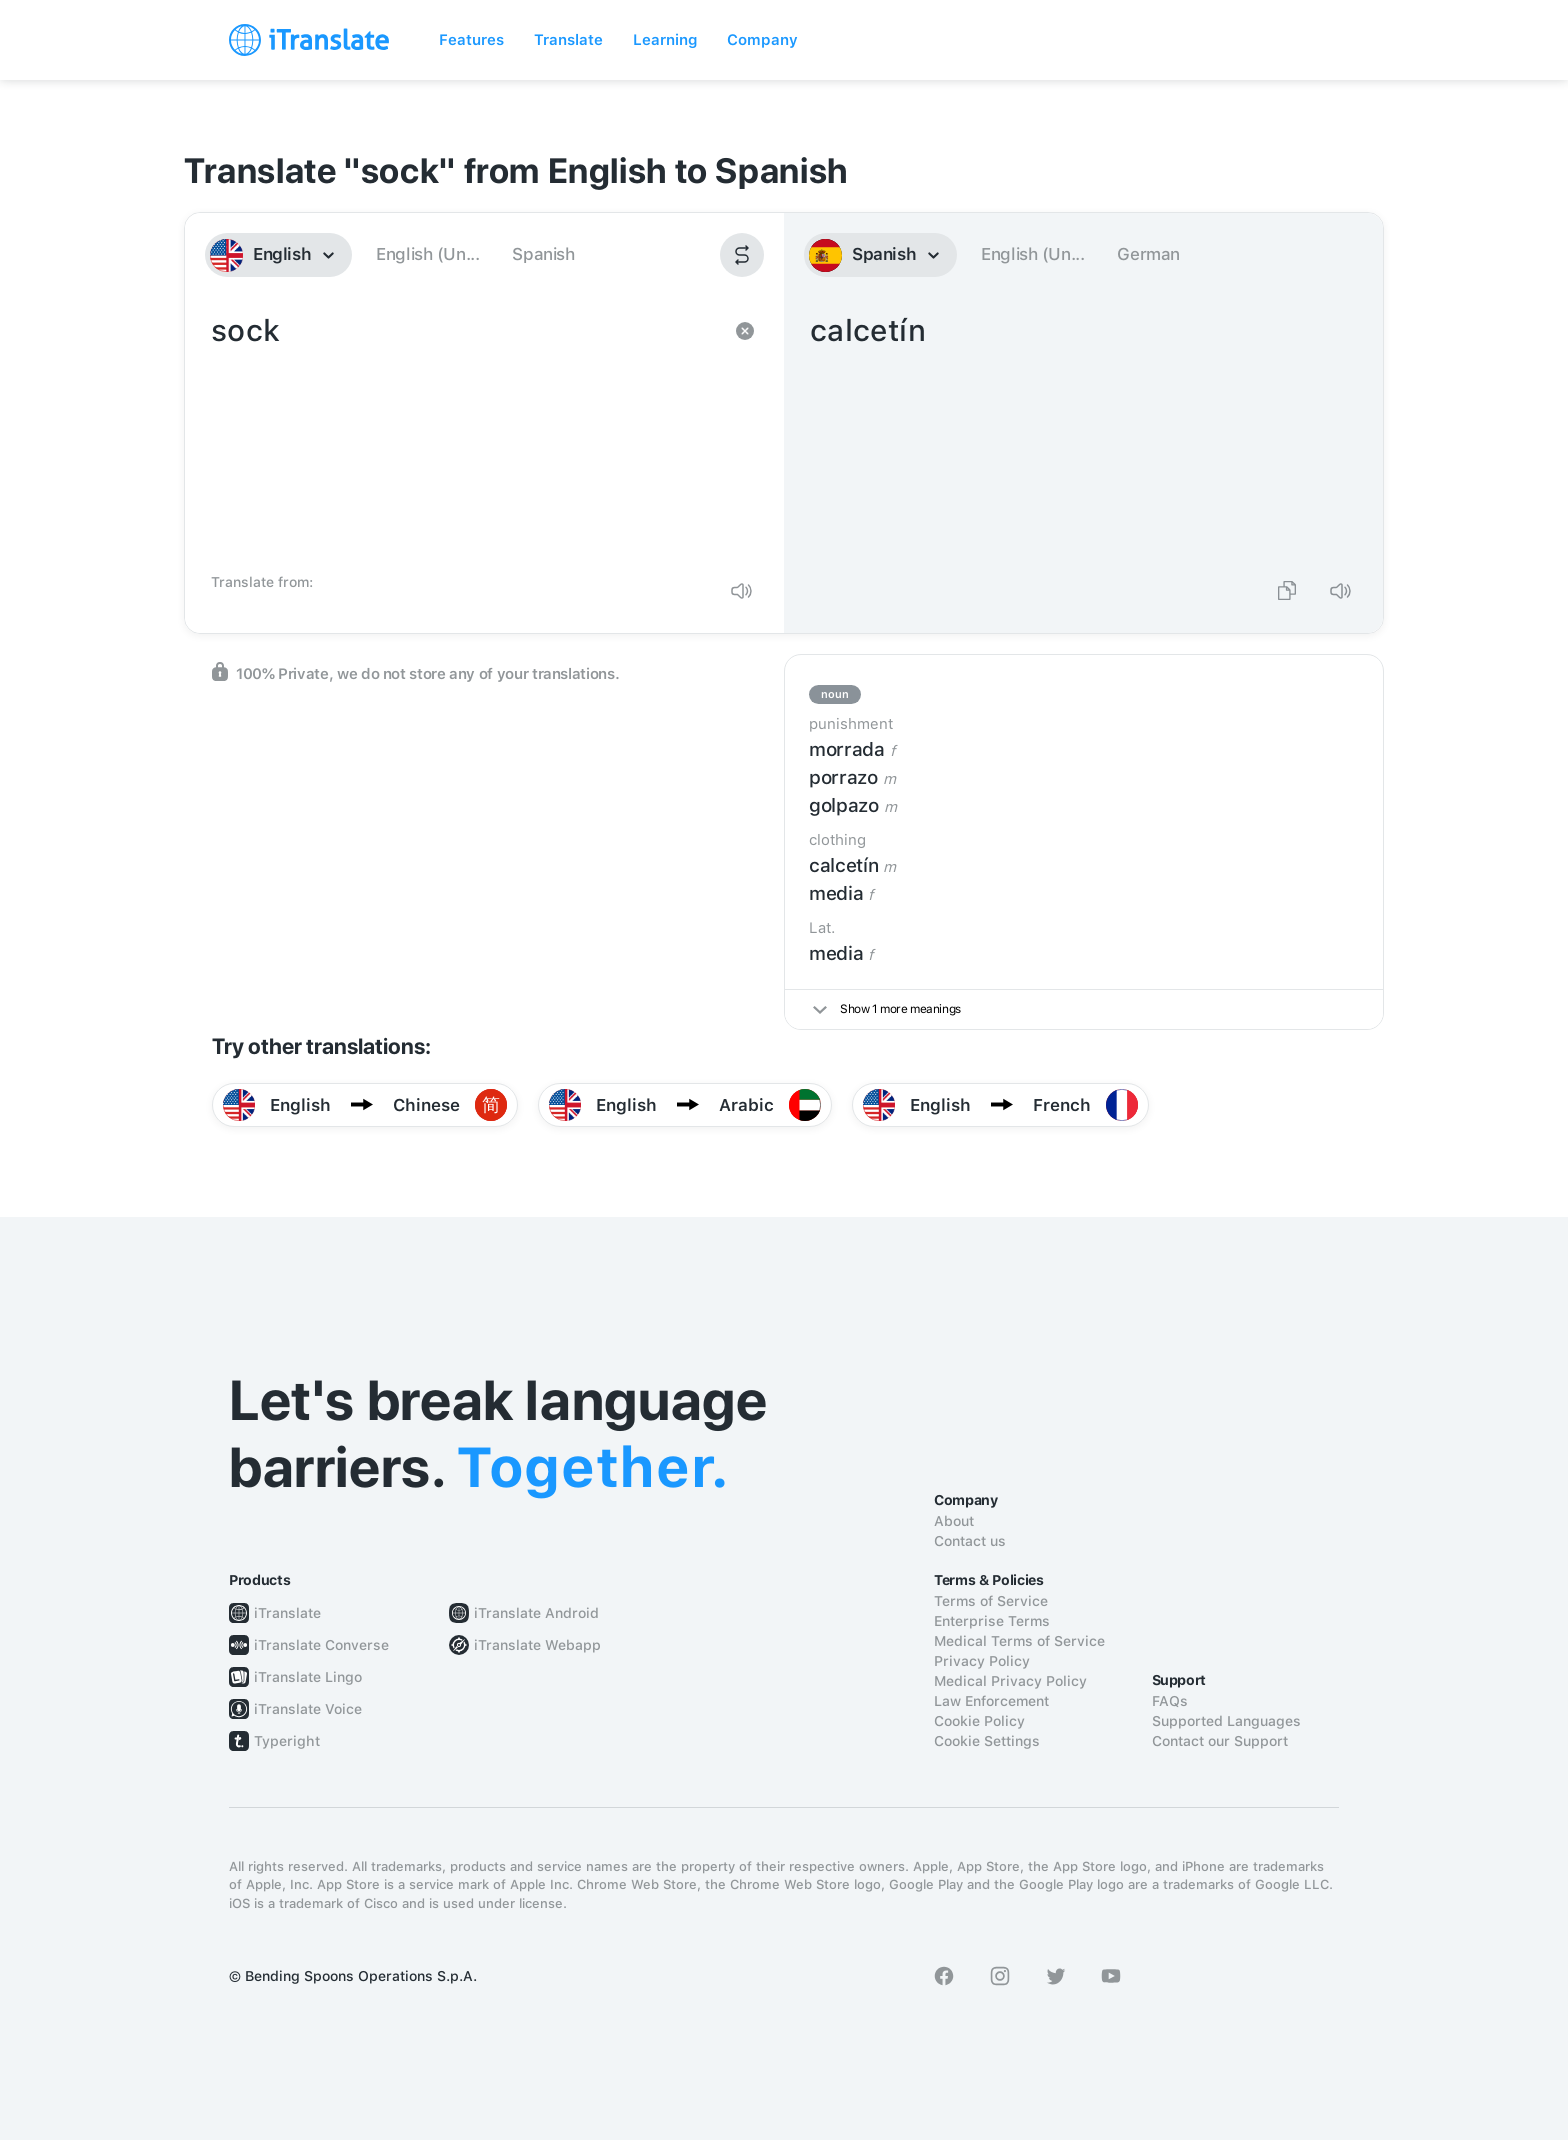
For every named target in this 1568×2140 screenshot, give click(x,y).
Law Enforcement (991, 1701)
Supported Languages (1226, 1721)
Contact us (970, 1541)
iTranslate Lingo (308, 1677)
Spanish (543, 254)
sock (464, 436)
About (954, 1521)
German (1148, 254)
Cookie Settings (987, 1741)
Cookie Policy (979, 1721)
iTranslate (287, 1613)
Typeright (287, 1741)
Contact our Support (1220, 1741)
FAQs (1170, 1701)
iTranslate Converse (321, 1645)
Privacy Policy (982, 1661)
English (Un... (427, 254)
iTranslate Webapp (537, 1645)
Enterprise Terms (992, 1621)
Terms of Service (991, 1601)
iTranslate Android (536, 1613)
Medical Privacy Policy (1010, 1681)
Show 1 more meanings (887, 1009)
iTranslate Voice (308, 1709)
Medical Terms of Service (1019, 1641)
